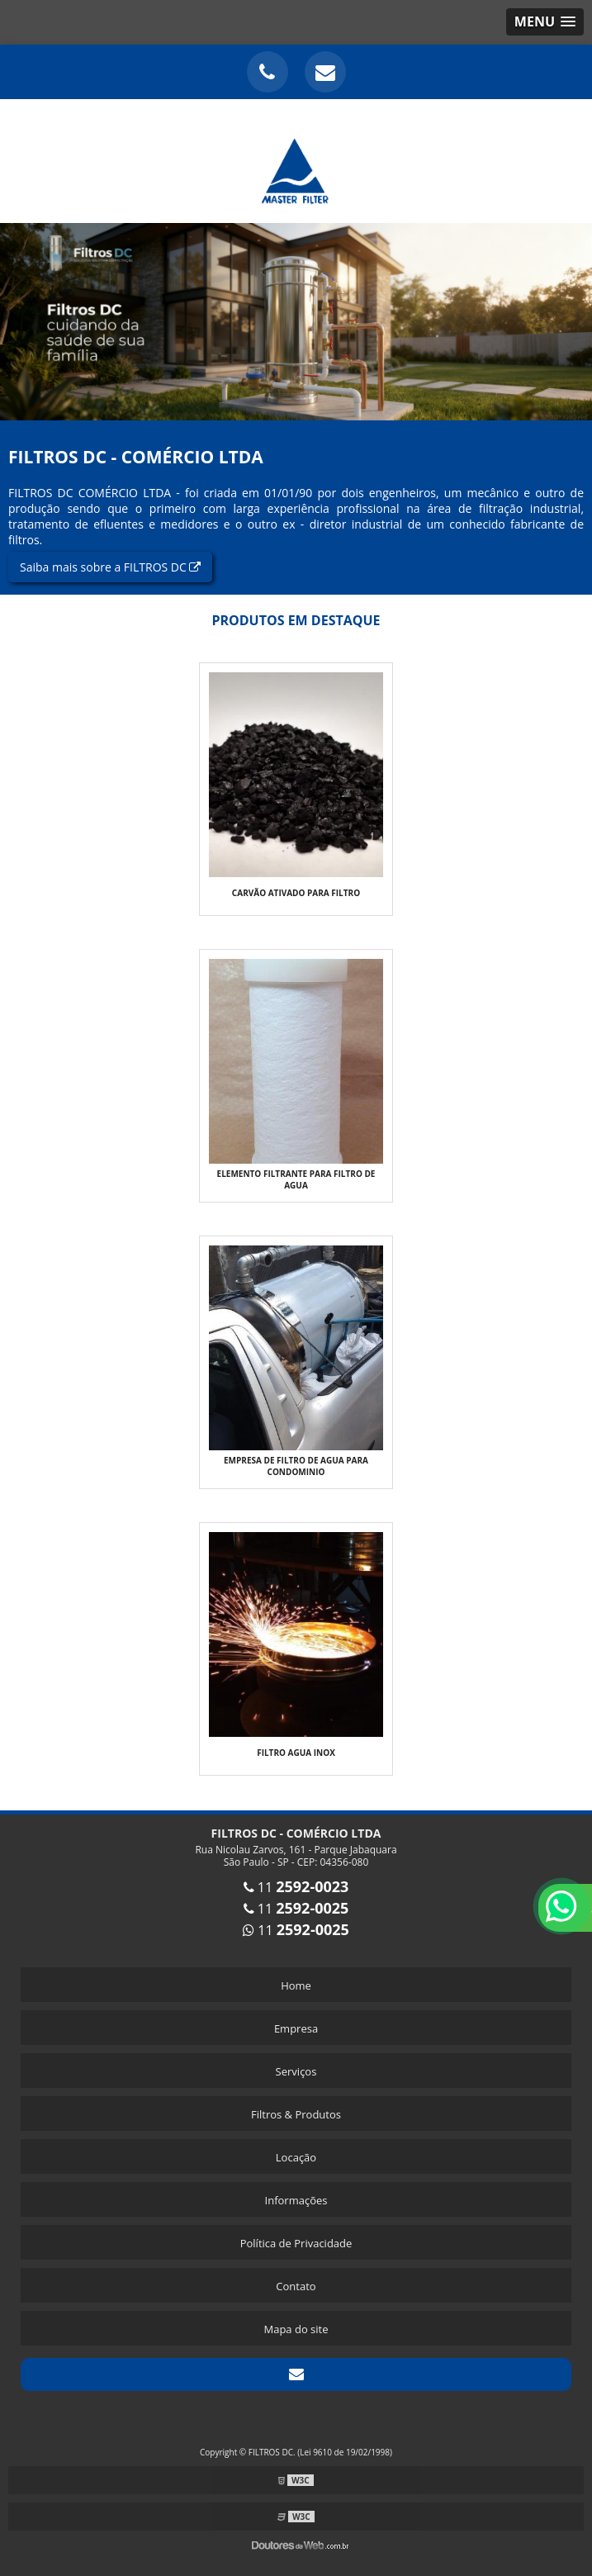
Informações (296, 2200)
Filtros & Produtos (296, 2114)
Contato (295, 2286)
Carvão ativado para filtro (296, 893)
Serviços (296, 2071)
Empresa (296, 2028)
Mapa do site (295, 2329)
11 (296, 1887)
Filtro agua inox (296, 1752)
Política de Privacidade (296, 2243)
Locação (296, 2157)
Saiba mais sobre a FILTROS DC (110, 567)
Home (296, 1985)
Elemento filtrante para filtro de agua (296, 1179)
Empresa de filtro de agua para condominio (296, 1466)
